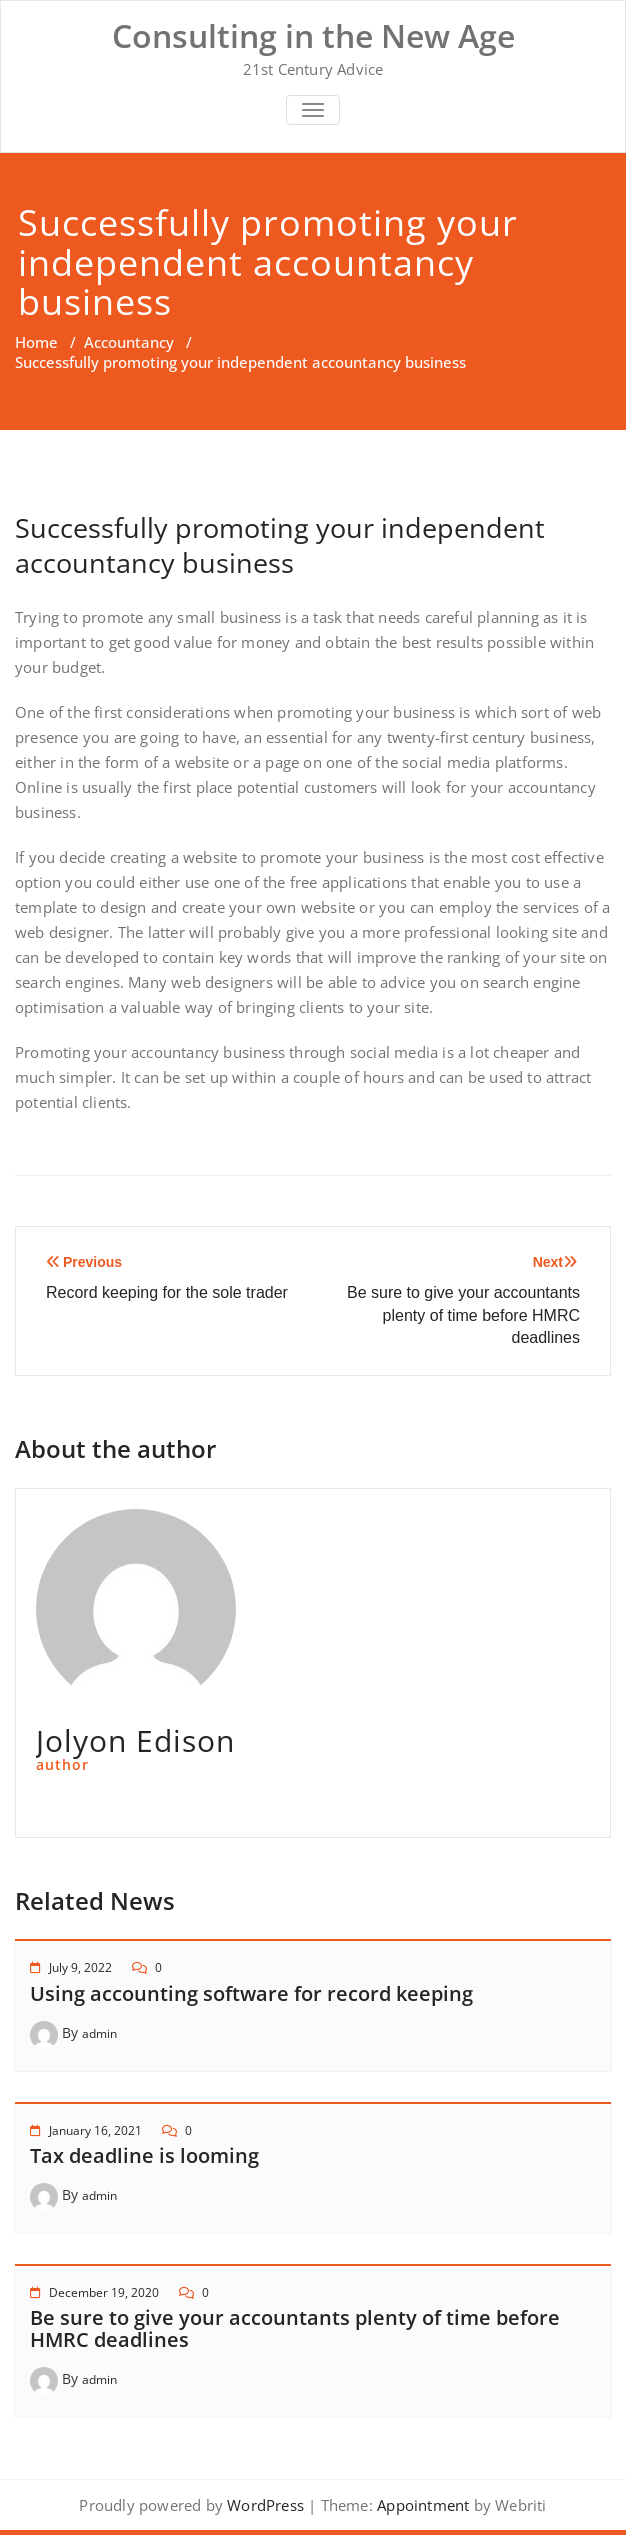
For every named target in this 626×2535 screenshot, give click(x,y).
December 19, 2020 (104, 2292)
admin (99, 2033)
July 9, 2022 (80, 1967)
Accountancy (129, 342)
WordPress (265, 2505)
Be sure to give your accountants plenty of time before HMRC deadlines (295, 2328)
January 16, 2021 (95, 2130)
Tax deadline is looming (144, 2155)
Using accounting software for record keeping (251, 1993)
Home (36, 342)
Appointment (421, 2505)
